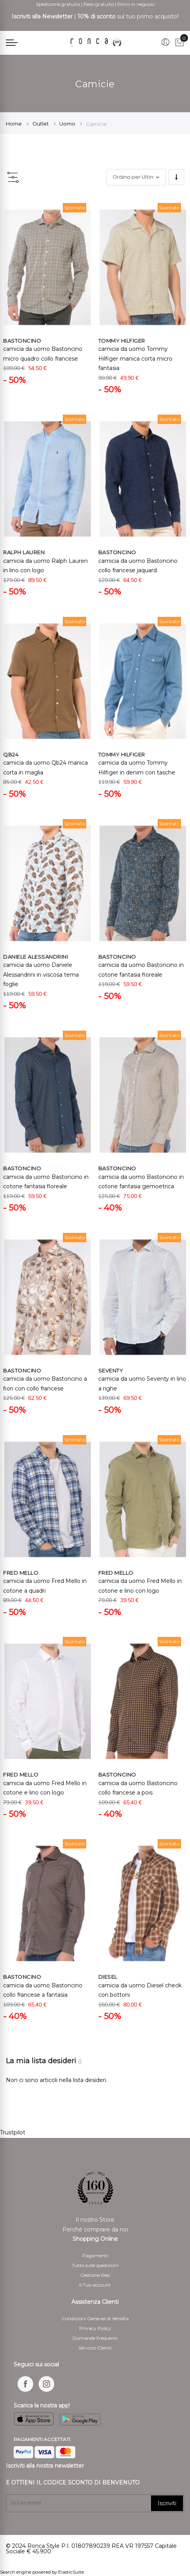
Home (14, 123)
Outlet (41, 123)
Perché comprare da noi (95, 2229)
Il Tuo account (95, 2285)
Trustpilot (12, 2132)
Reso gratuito (98, 4)
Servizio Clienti (95, 2348)
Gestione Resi (95, 2275)
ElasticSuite (71, 2572)
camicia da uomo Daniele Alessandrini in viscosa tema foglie (41, 974)
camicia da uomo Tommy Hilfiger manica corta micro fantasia (135, 358)
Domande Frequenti (95, 2338)
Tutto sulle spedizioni (95, 2265)
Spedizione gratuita (58, 4)
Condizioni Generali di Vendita (95, 2318)
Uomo (67, 123)
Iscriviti (167, 2503)
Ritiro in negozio (135, 4)
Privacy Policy (95, 2328)
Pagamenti (95, 2255)
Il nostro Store (95, 2219)
